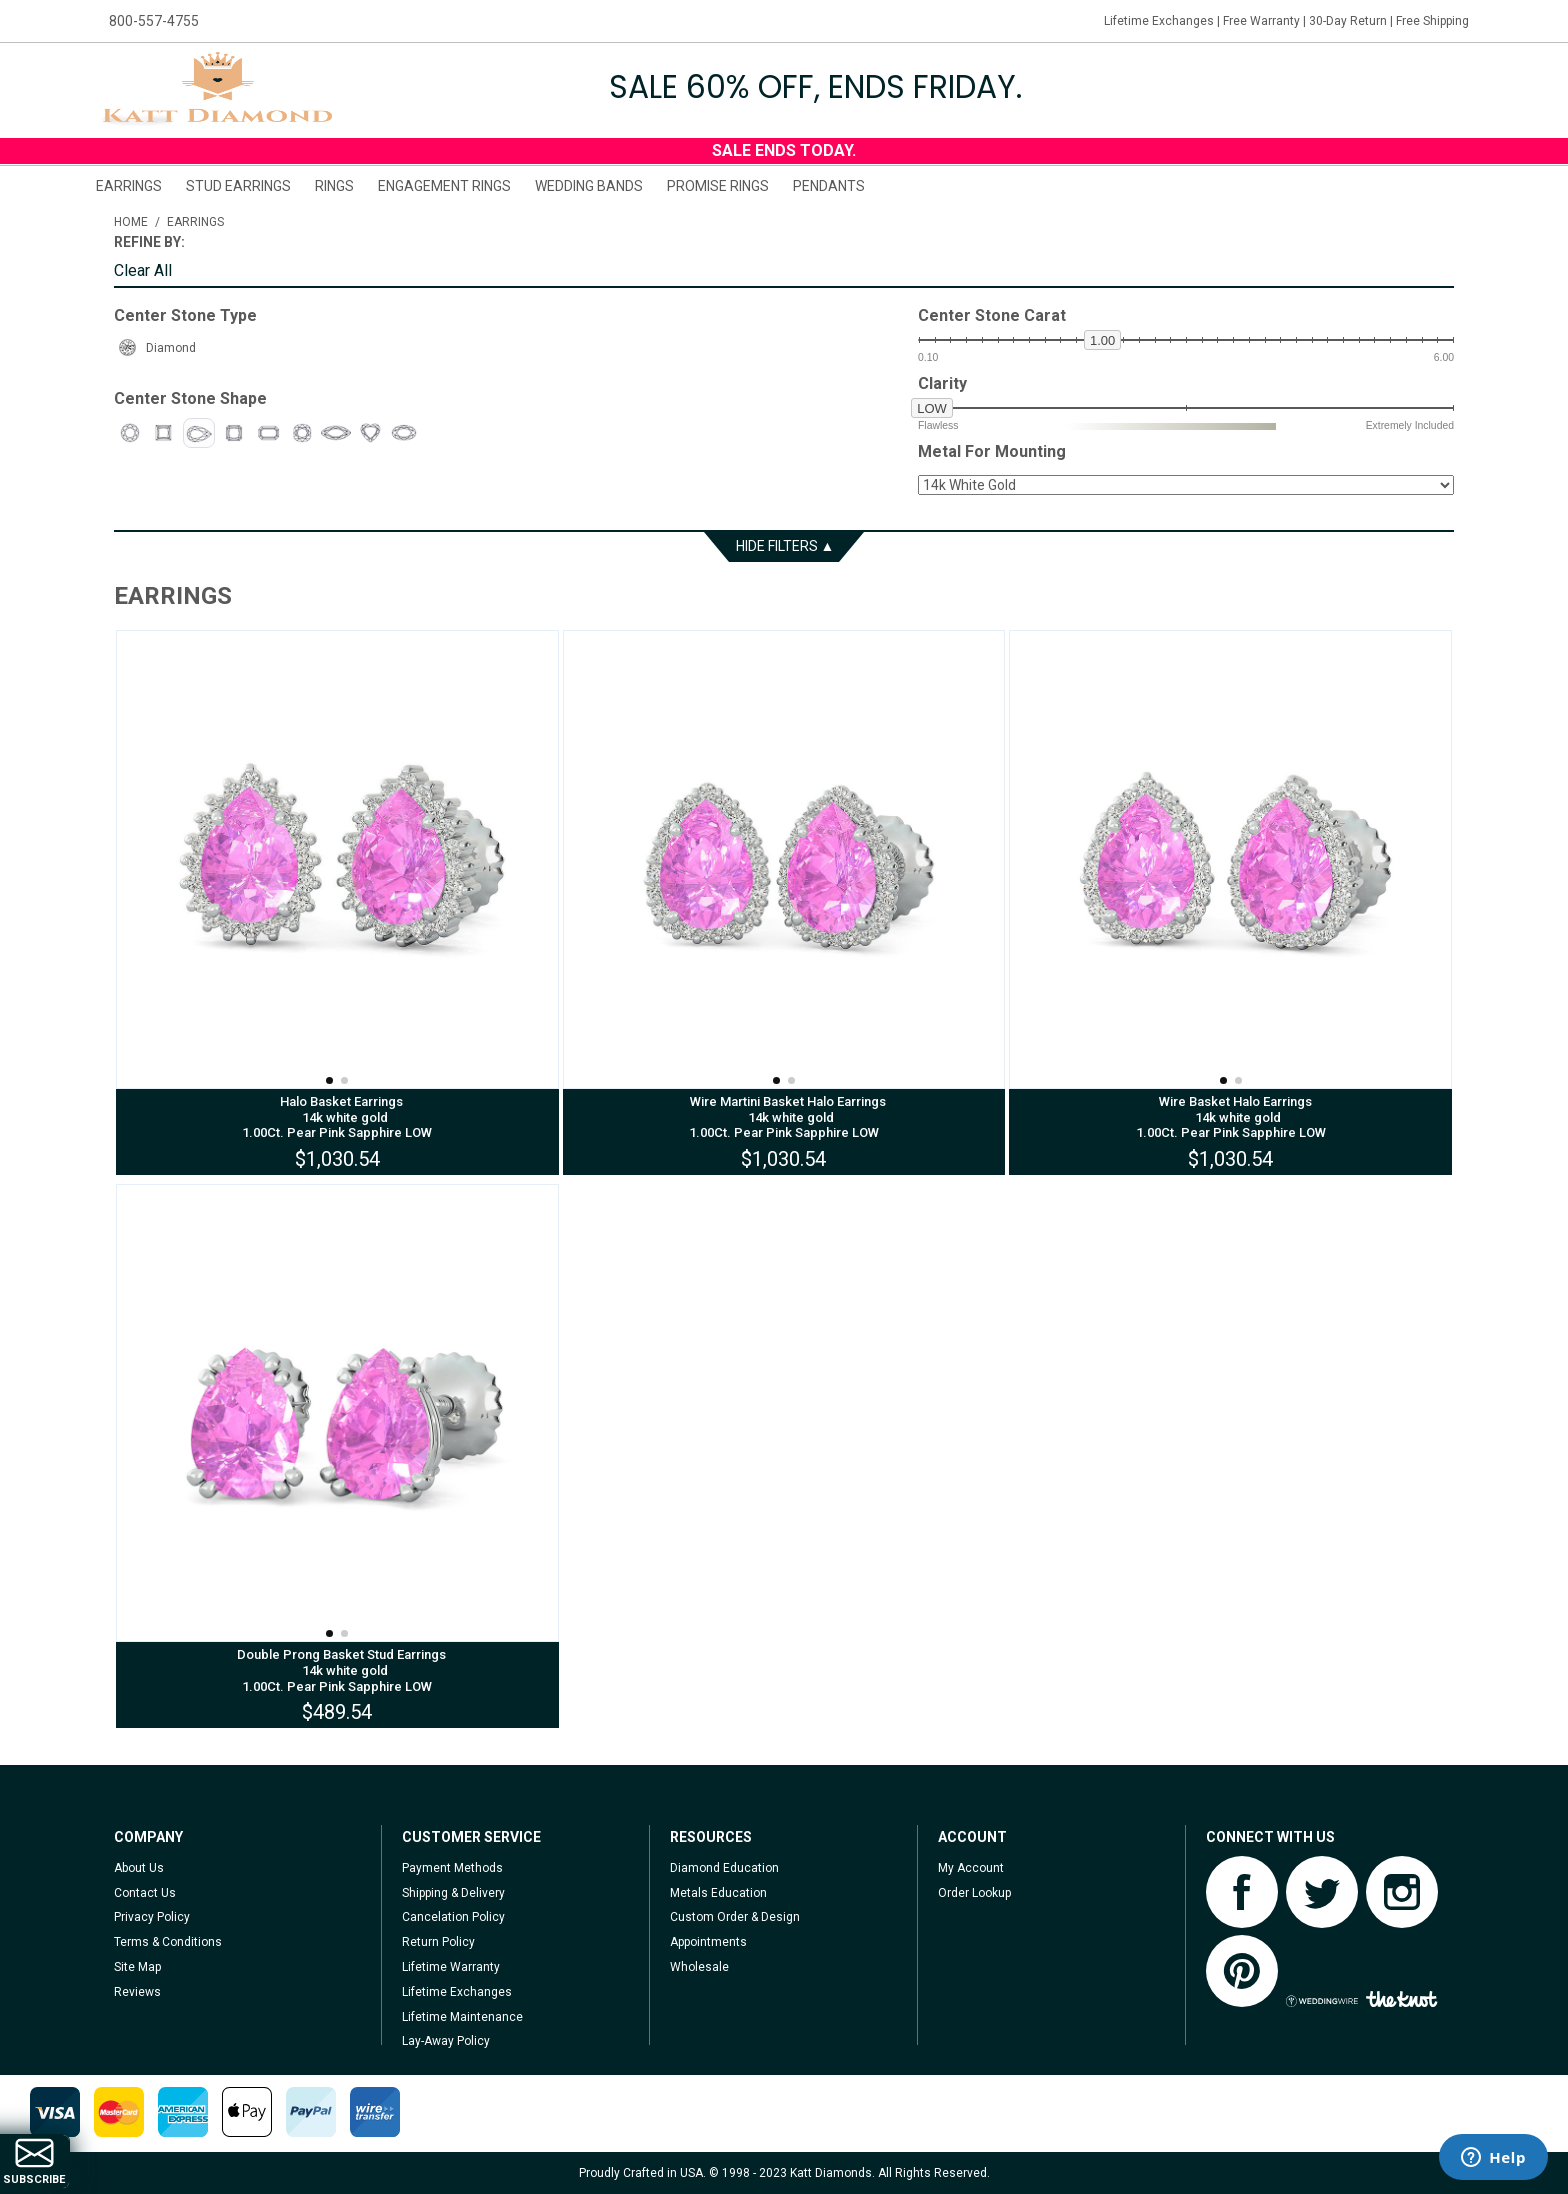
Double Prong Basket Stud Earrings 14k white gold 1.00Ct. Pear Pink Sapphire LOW (337, 1670)
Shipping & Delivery (453, 1893)
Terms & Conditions (168, 1942)
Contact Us (145, 1893)
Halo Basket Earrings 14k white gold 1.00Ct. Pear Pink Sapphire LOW (337, 1117)
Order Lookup (974, 1893)
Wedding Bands (589, 186)
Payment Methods (452, 1868)
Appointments (708, 1942)
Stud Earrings (238, 186)
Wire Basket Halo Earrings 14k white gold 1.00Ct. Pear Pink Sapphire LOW (1231, 1117)
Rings (334, 186)
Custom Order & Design (735, 1917)
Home (131, 222)
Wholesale (699, 1967)
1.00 (1102, 340)
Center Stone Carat (992, 316)
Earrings (129, 186)
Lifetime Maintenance (462, 2017)
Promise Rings (718, 186)
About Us (139, 1868)
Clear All (143, 271)
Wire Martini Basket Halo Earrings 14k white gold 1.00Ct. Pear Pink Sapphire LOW (783, 1117)
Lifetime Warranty (451, 1967)
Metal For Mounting (992, 452)
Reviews (137, 1992)
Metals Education (718, 1893)
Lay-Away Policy (446, 2041)
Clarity (942, 384)
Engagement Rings (444, 186)
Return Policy (438, 1942)
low (932, 408)
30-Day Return (1348, 21)
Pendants (829, 186)
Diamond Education (724, 1868)
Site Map (137, 1967)
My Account (971, 1868)
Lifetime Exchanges (1159, 21)
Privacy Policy (152, 1917)
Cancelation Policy (453, 1917)
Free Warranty (1261, 21)
